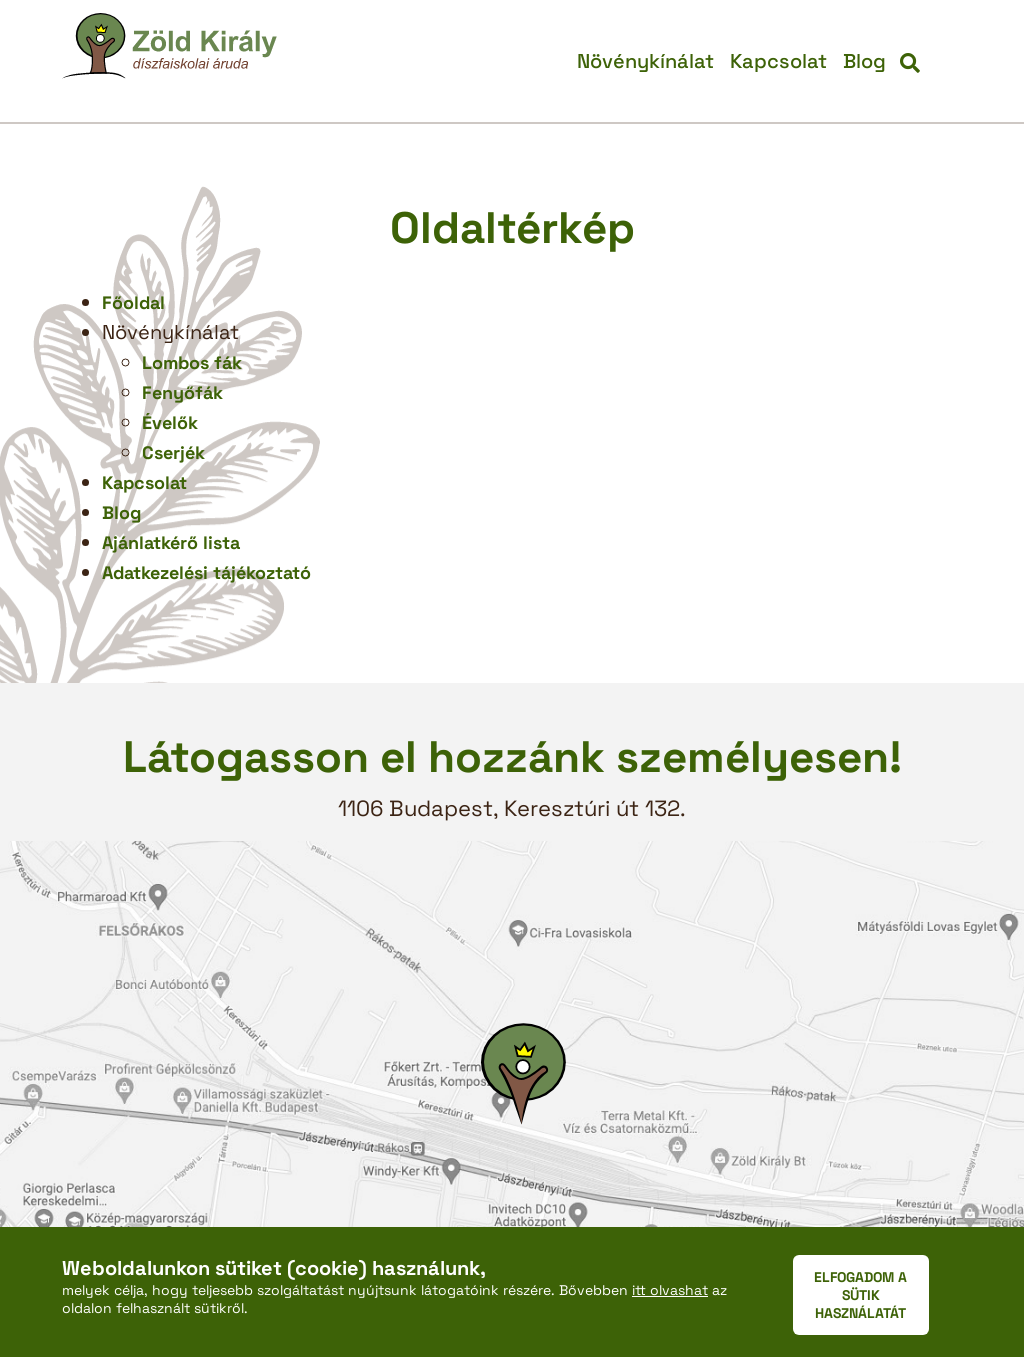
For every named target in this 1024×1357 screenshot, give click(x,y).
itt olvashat (670, 1290)
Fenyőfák (182, 392)
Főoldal (133, 302)
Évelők (170, 422)
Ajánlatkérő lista (171, 542)
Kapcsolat (778, 61)
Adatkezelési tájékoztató (206, 572)
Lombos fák (192, 362)
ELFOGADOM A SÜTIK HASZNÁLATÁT (860, 1295)
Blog (864, 61)
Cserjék (173, 452)
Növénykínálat (645, 61)
